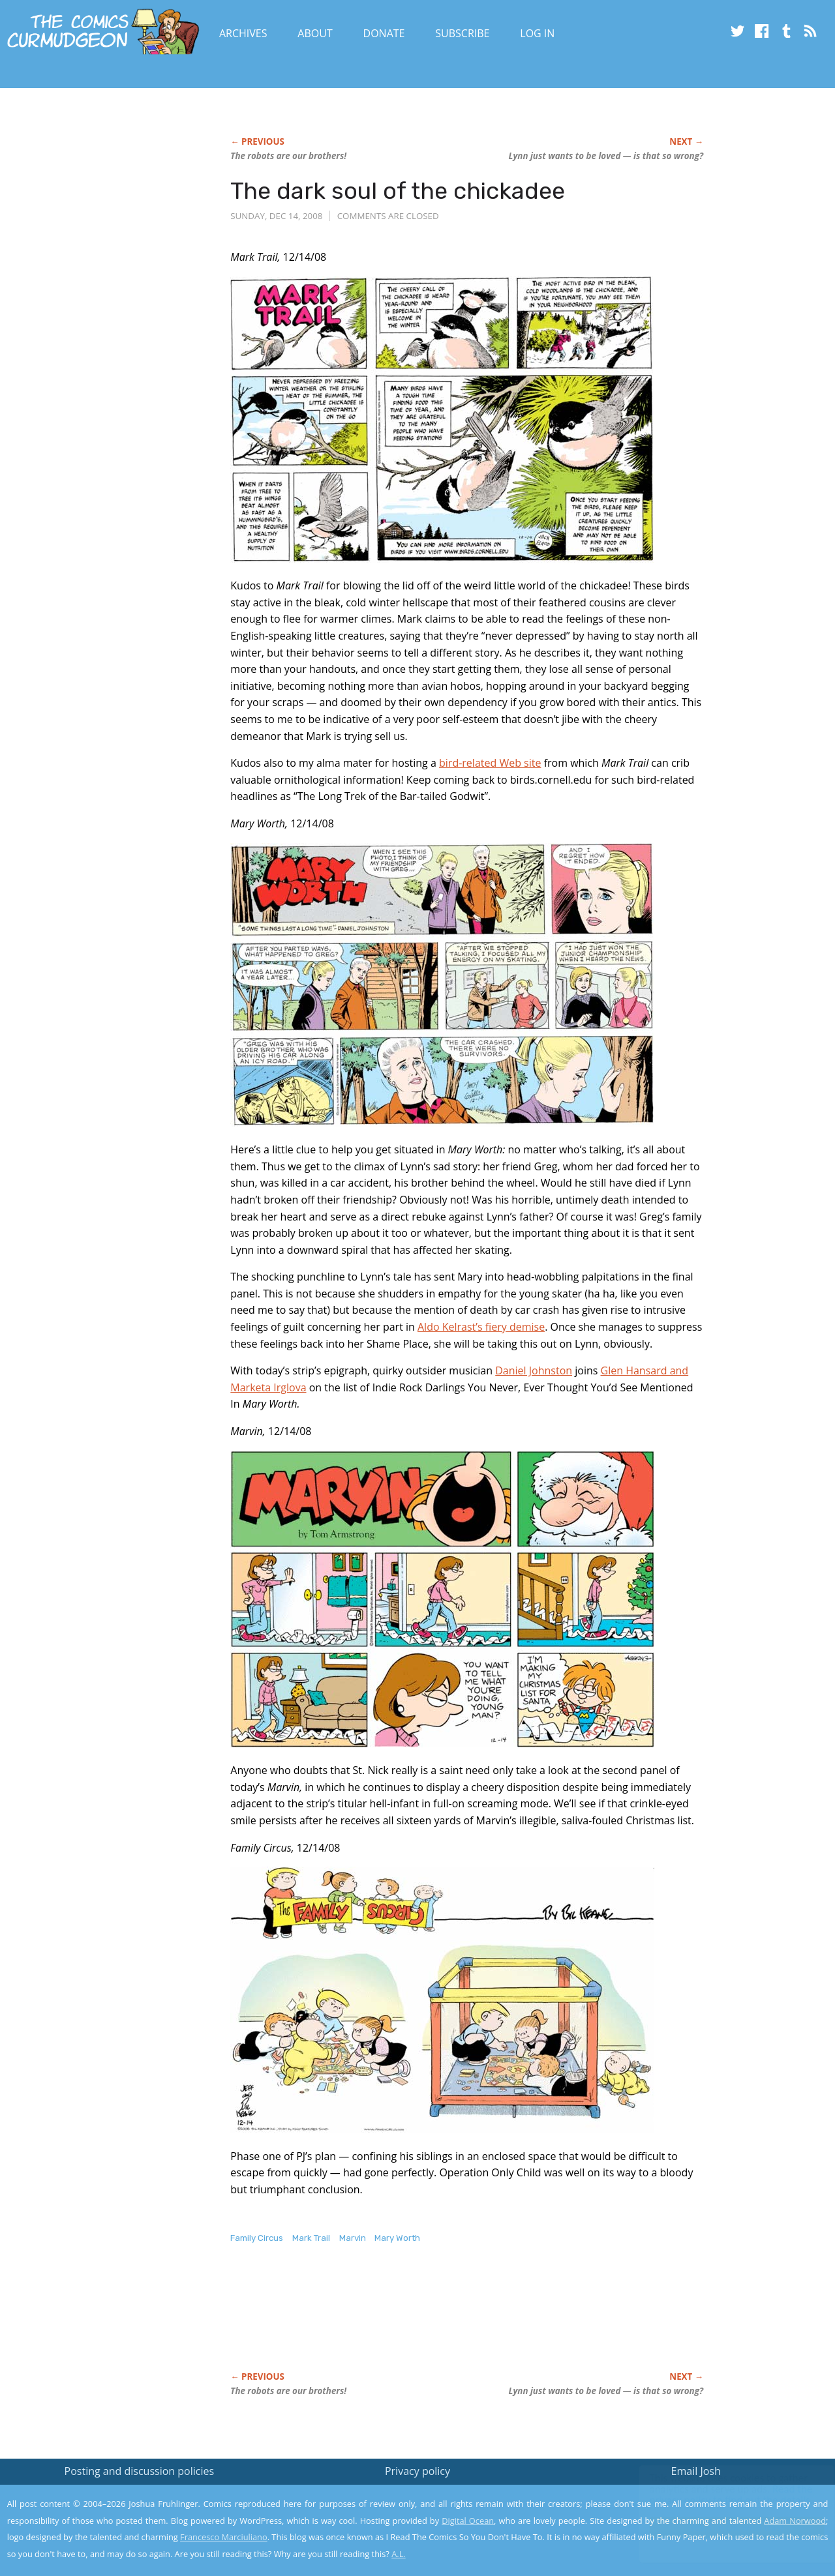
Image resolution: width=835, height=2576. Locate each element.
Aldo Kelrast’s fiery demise (481, 1327)
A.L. (398, 2554)
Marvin (352, 2238)
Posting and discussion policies (140, 2471)
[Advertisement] (467, 2321)
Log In (537, 33)
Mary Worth (397, 2238)
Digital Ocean (468, 2520)
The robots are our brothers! (288, 156)
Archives (243, 33)
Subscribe (462, 33)
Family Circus (256, 2238)
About (314, 33)
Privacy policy (417, 2471)
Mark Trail (311, 2238)
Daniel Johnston (533, 1370)
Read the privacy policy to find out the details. (718, 2494)
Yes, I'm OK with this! (724, 2527)
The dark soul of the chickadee (397, 191)
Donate (384, 33)
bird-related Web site (490, 763)
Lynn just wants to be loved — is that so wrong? (606, 156)
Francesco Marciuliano (223, 2537)
